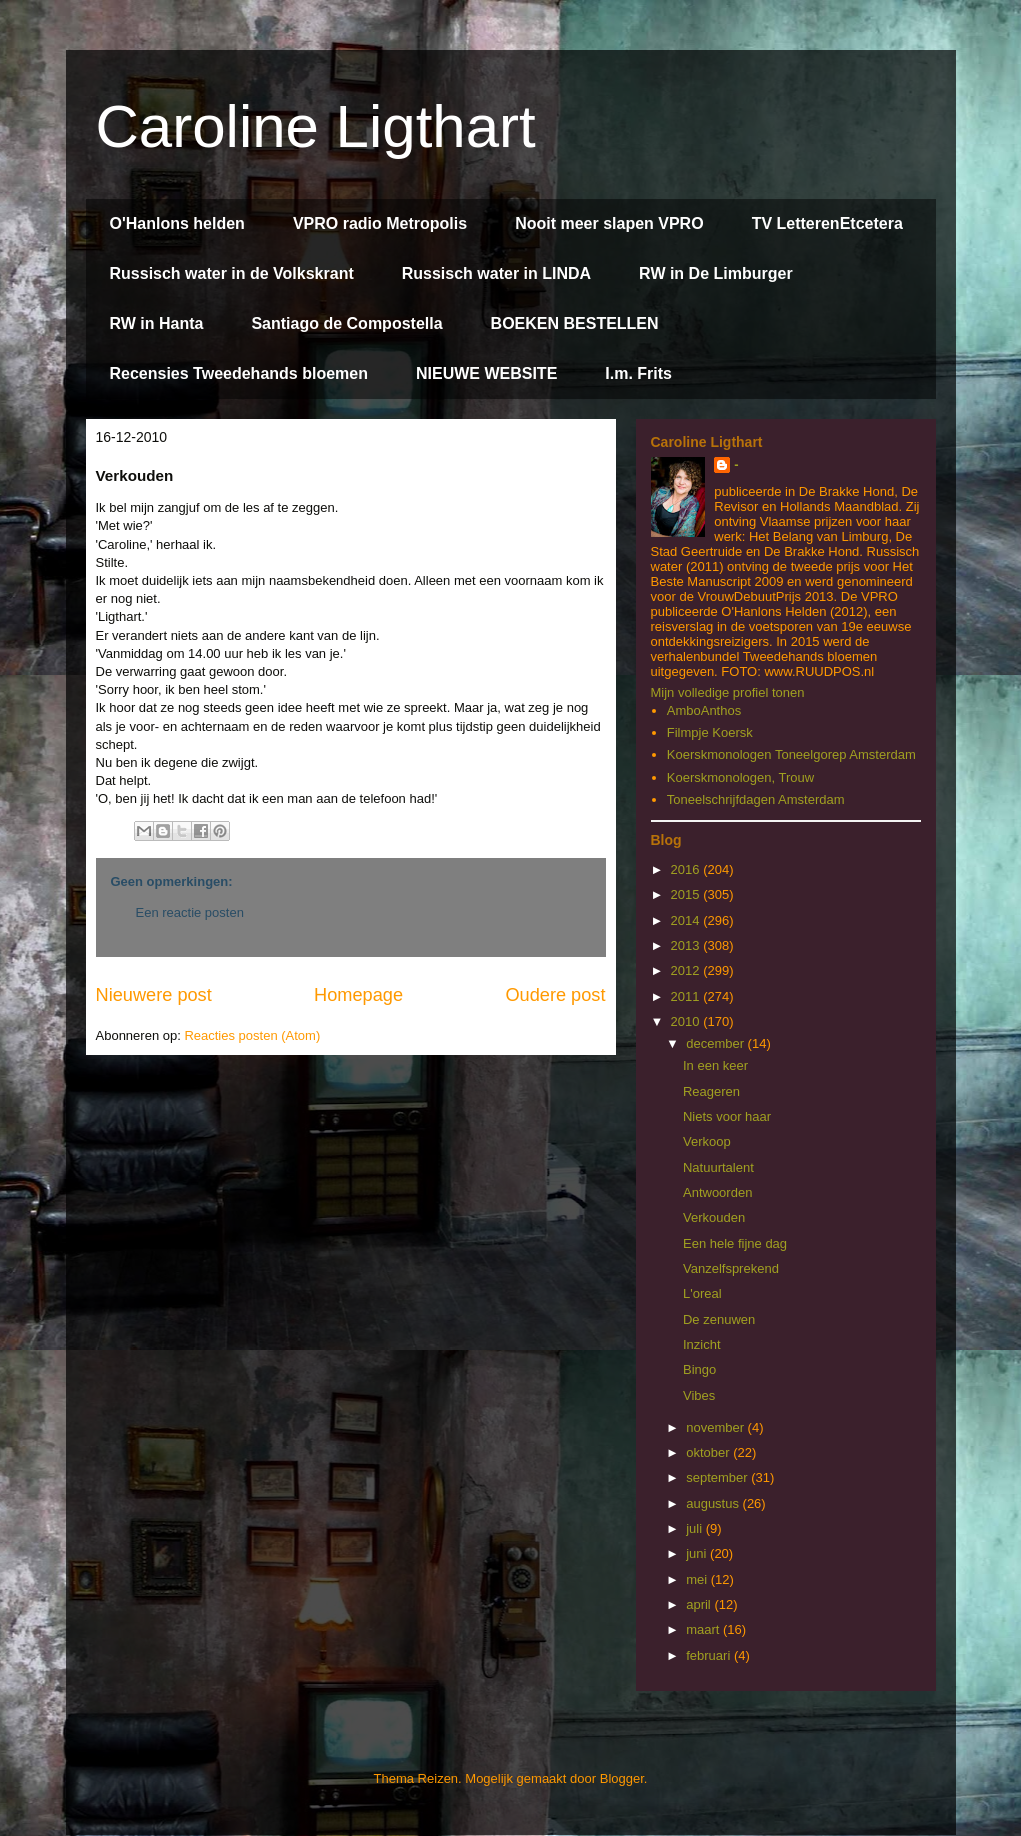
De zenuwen (719, 1319)
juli (696, 1528)
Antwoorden (717, 1192)
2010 (687, 1021)
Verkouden (714, 1217)
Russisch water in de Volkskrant (232, 273)
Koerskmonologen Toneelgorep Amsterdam (791, 754)
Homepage (358, 995)
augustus (714, 1503)
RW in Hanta (157, 323)
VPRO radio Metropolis (380, 223)
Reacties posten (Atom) (252, 1035)
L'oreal (702, 1293)
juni (698, 1553)
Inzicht (702, 1344)
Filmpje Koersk (710, 732)
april (700, 1604)
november (716, 1427)
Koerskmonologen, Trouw (740, 777)
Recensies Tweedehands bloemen (239, 373)
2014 (687, 920)
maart (704, 1629)
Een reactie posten (190, 912)
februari (710, 1655)
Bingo (699, 1369)
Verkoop (707, 1141)
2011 (687, 996)
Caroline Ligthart (316, 126)
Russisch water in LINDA (496, 273)
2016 (687, 869)
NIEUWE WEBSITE (486, 373)
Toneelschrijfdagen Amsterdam (756, 799)
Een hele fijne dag (735, 1243)
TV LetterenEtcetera (827, 223)
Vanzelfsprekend (731, 1268)
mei (698, 1579)
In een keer (715, 1065)
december (716, 1043)
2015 (687, 894)
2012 (687, 970)
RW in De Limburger (716, 273)
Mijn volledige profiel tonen (728, 692)
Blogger (622, 1778)
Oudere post (555, 995)
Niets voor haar (727, 1116)
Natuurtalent (718, 1167)
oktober (709, 1452)
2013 (687, 945)
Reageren (711, 1091)
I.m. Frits (638, 373)
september (718, 1477)
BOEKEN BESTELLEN (575, 323)
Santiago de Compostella (346, 323)
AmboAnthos (704, 710)
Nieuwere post (154, 995)
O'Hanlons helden (177, 223)
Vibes (699, 1395)
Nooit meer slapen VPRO (609, 223)
